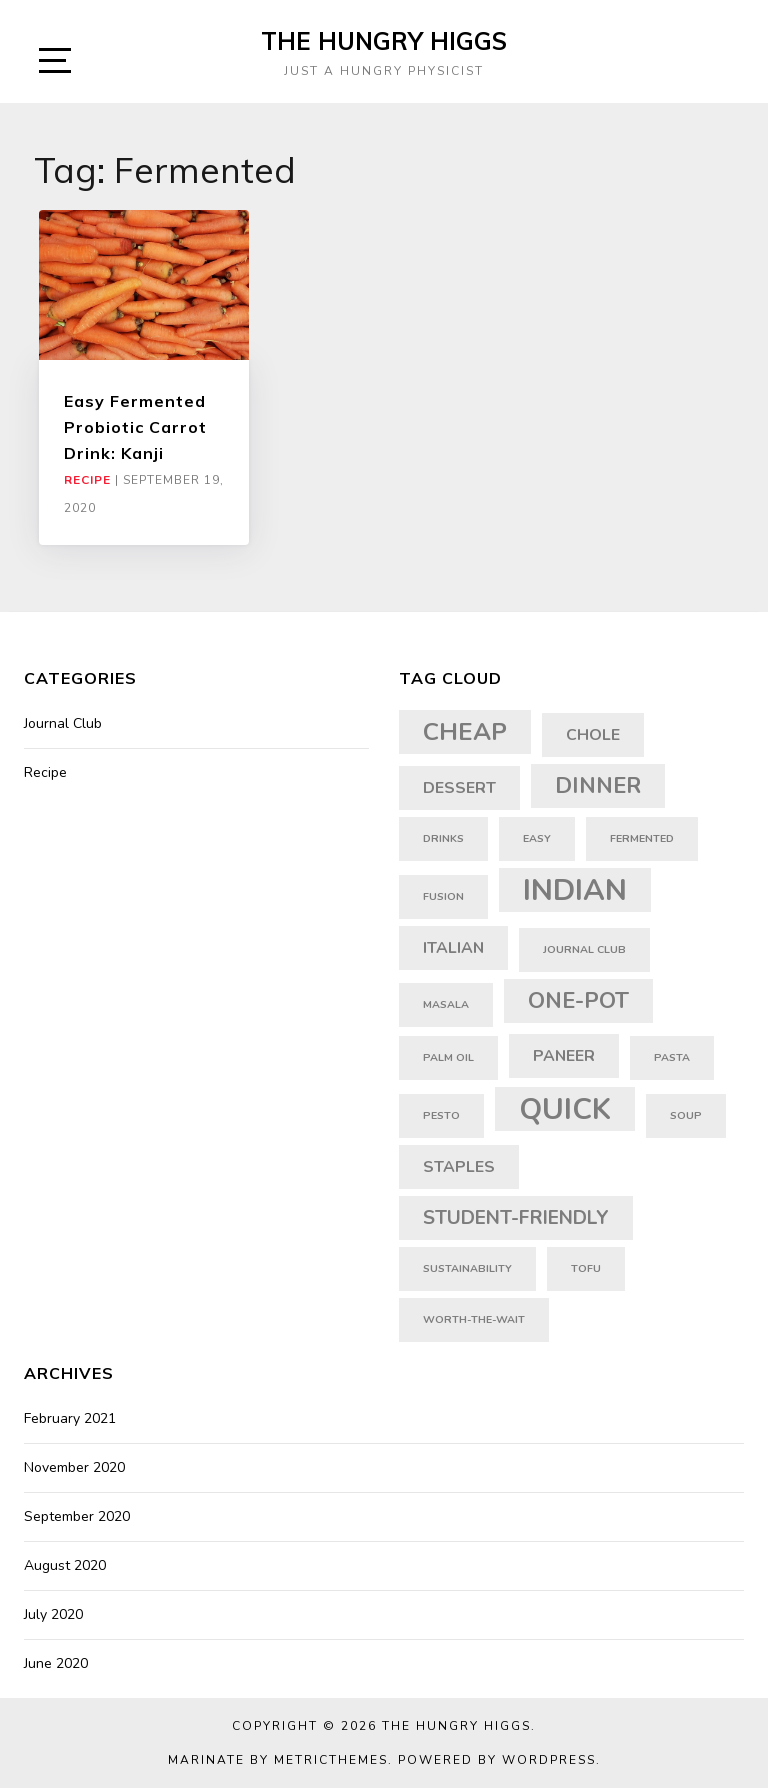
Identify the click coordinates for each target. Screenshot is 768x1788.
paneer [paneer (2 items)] (564, 1056)
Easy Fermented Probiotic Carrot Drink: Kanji (135, 427)
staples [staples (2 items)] (459, 1167)
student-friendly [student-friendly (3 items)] (516, 1218)
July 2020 (53, 1614)
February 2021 (70, 1418)
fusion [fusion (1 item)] (443, 896)
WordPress (549, 1760)
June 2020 (56, 1663)
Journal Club (63, 723)
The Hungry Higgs (384, 41)
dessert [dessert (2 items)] (459, 788)
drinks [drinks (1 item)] (443, 838)
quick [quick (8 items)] (565, 1109)
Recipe (87, 480)
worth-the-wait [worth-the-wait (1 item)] (474, 1319)
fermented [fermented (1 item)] (642, 838)
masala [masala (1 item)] (446, 1004)
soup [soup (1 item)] (686, 1115)
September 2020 (77, 1516)
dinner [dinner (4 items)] (598, 786)
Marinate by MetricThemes (278, 1760)
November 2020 (74, 1467)
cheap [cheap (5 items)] (465, 732)
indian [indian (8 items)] (575, 890)
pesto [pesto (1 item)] (441, 1115)
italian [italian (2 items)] (453, 948)
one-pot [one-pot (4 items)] (578, 1001)
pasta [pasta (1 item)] (672, 1057)
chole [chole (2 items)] (593, 735)
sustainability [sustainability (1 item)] (467, 1268)
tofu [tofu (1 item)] (586, 1268)
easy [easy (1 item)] (537, 838)
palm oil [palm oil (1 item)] (448, 1057)
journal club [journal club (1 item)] (584, 949)
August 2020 (65, 1565)
